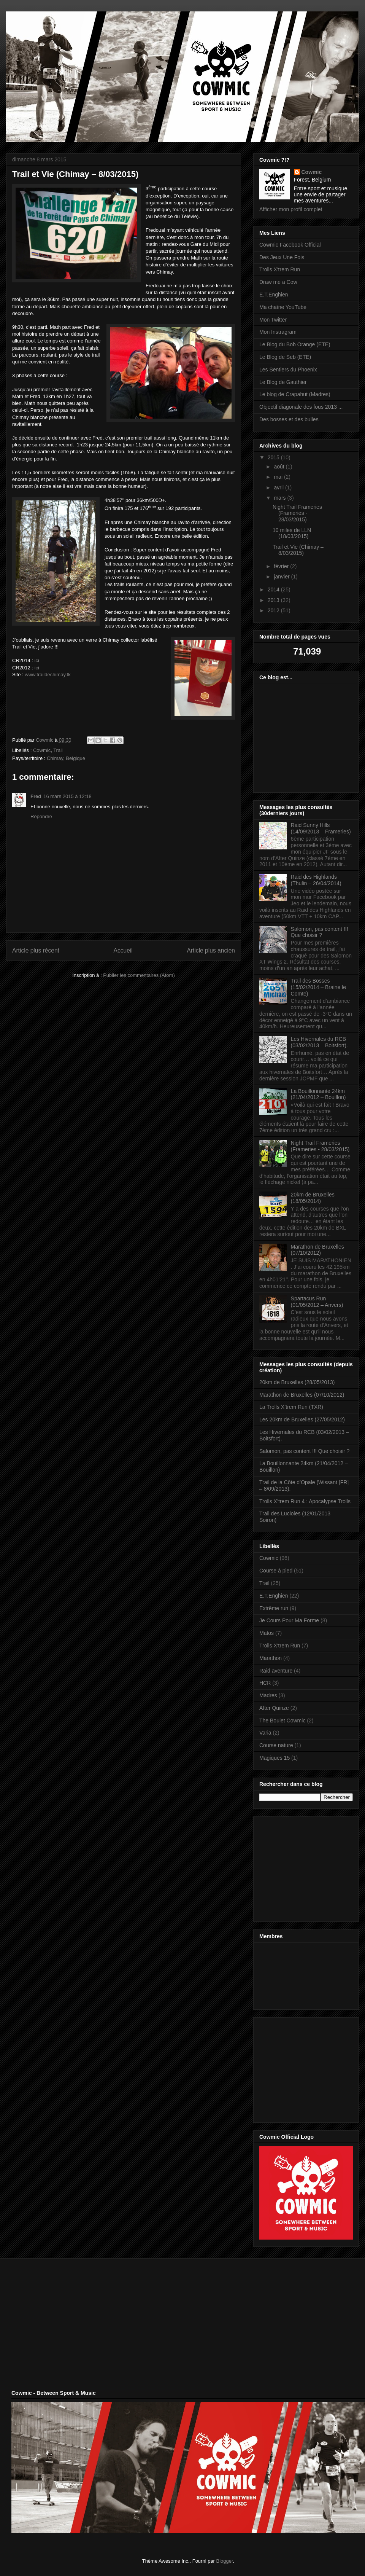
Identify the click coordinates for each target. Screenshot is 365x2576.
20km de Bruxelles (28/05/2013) (297, 1382)
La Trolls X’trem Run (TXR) (291, 1407)
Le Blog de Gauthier (283, 382)
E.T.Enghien (273, 295)
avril (279, 487)
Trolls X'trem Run (279, 269)
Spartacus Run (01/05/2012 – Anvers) (317, 1301)
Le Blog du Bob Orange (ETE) (294, 344)
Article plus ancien (211, 950)
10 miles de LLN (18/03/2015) (292, 533)
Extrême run (273, 1608)
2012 (274, 610)
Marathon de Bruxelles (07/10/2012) (317, 1250)
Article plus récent (35, 950)
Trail (58, 750)
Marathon (270, 1658)
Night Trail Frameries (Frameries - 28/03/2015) (297, 513)
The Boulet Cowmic (282, 1720)
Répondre (41, 816)
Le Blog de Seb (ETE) (285, 357)
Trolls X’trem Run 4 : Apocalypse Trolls (305, 1501)
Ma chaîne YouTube (282, 307)
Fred (35, 796)
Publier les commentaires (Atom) (139, 975)
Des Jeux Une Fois (281, 257)
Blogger (224, 2561)
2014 (274, 589)
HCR (265, 1683)
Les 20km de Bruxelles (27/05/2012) (302, 1419)
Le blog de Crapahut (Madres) (294, 394)
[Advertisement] (306, 1867)
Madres (268, 1695)
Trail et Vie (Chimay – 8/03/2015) (298, 550)
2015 (274, 457)
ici (37, 660)
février (282, 566)
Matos (266, 1633)
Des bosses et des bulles (289, 419)
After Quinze (274, 1708)
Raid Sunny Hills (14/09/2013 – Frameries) (321, 828)
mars (280, 498)
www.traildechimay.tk (47, 674)
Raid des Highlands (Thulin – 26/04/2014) (316, 880)
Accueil (123, 950)
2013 (274, 600)
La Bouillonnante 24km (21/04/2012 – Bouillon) (318, 1094)
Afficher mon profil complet (290, 209)
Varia (265, 1733)
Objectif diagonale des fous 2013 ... (301, 407)
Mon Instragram (278, 332)
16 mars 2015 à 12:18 (67, 796)
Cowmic (42, 750)
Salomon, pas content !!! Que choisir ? (319, 932)
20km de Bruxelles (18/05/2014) (313, 1198)
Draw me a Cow (278, 282)
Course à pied (275, 1571)
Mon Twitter (273, 320)
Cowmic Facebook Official (290, 245)
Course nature (276, 1745)
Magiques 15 (274, 1758)
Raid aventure (275, 1671)
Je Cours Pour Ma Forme (289, 1620)
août (280, 467)
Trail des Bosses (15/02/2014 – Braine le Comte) (318, 987)
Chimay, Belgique (66, 758)
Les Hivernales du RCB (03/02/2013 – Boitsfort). (319, 1042)
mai (279, 477)
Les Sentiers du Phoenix (288, 369)
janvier (282, 577)
